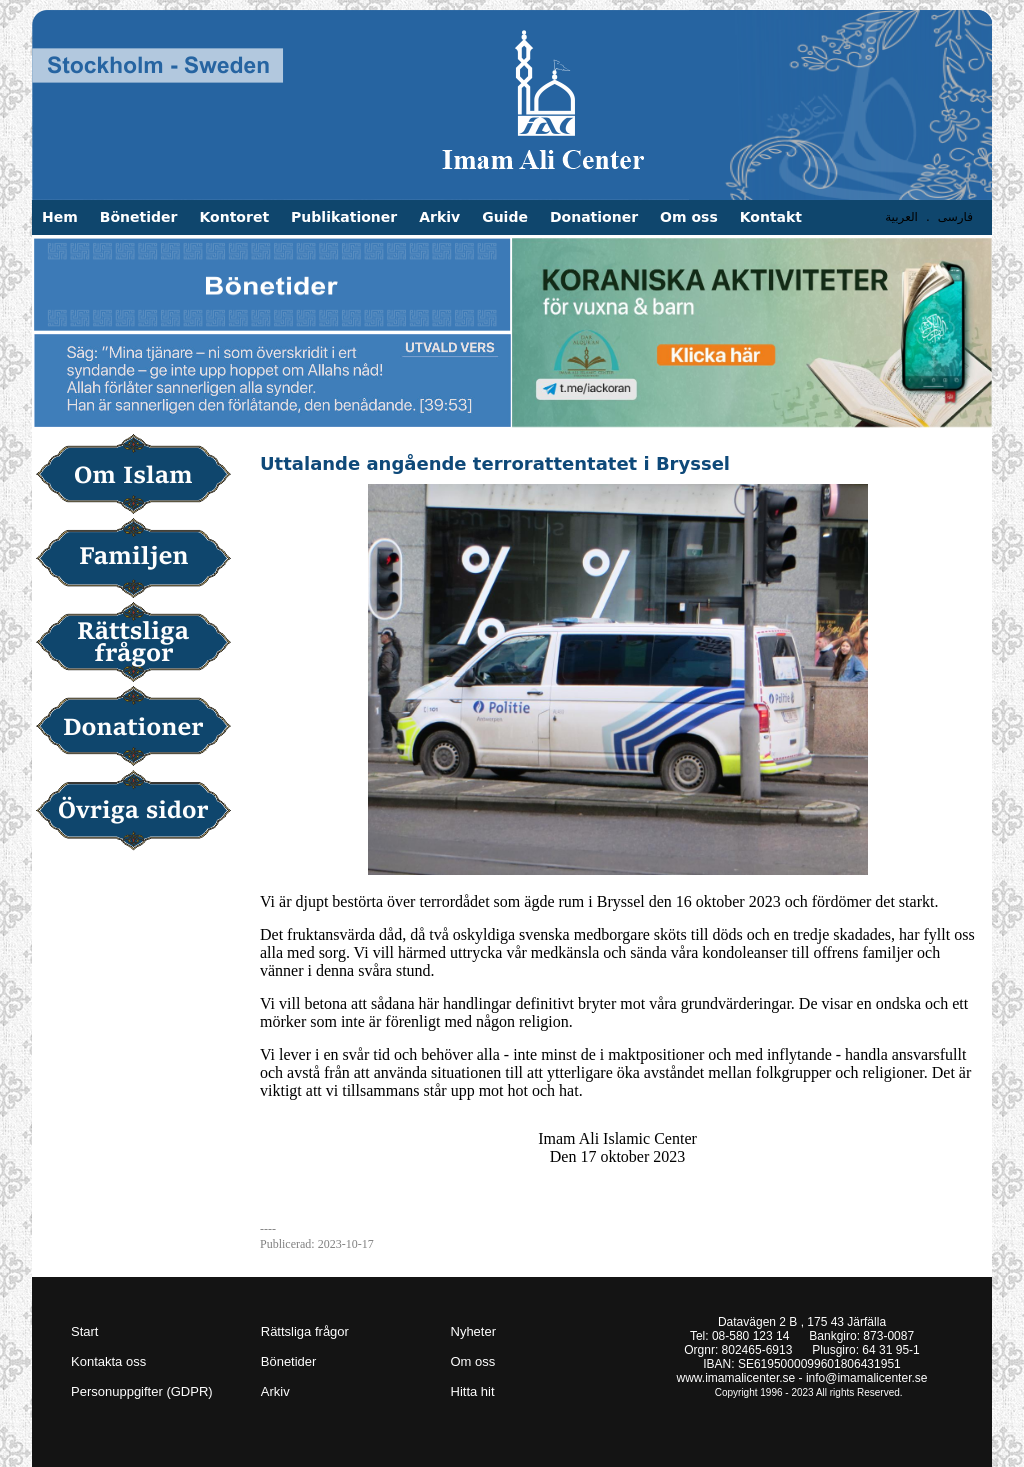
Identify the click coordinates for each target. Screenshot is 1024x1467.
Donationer (594, 217)
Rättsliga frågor (140, 644)
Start (84, 1331)
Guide (505, 217)
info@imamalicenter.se (867, 1378)
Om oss (689, 217)
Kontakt (771, 217)
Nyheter (474, 1331)
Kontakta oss (108, 1361)
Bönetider (139, 217)
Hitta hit (473, 1391)
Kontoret (234, 217)
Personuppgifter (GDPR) (142, 1391)
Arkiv (439, 217)
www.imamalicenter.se (736, 1378)
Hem (60, 217)
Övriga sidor (140, 812)
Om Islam (140, 476)
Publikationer (344, 217)
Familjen (140, 560)
